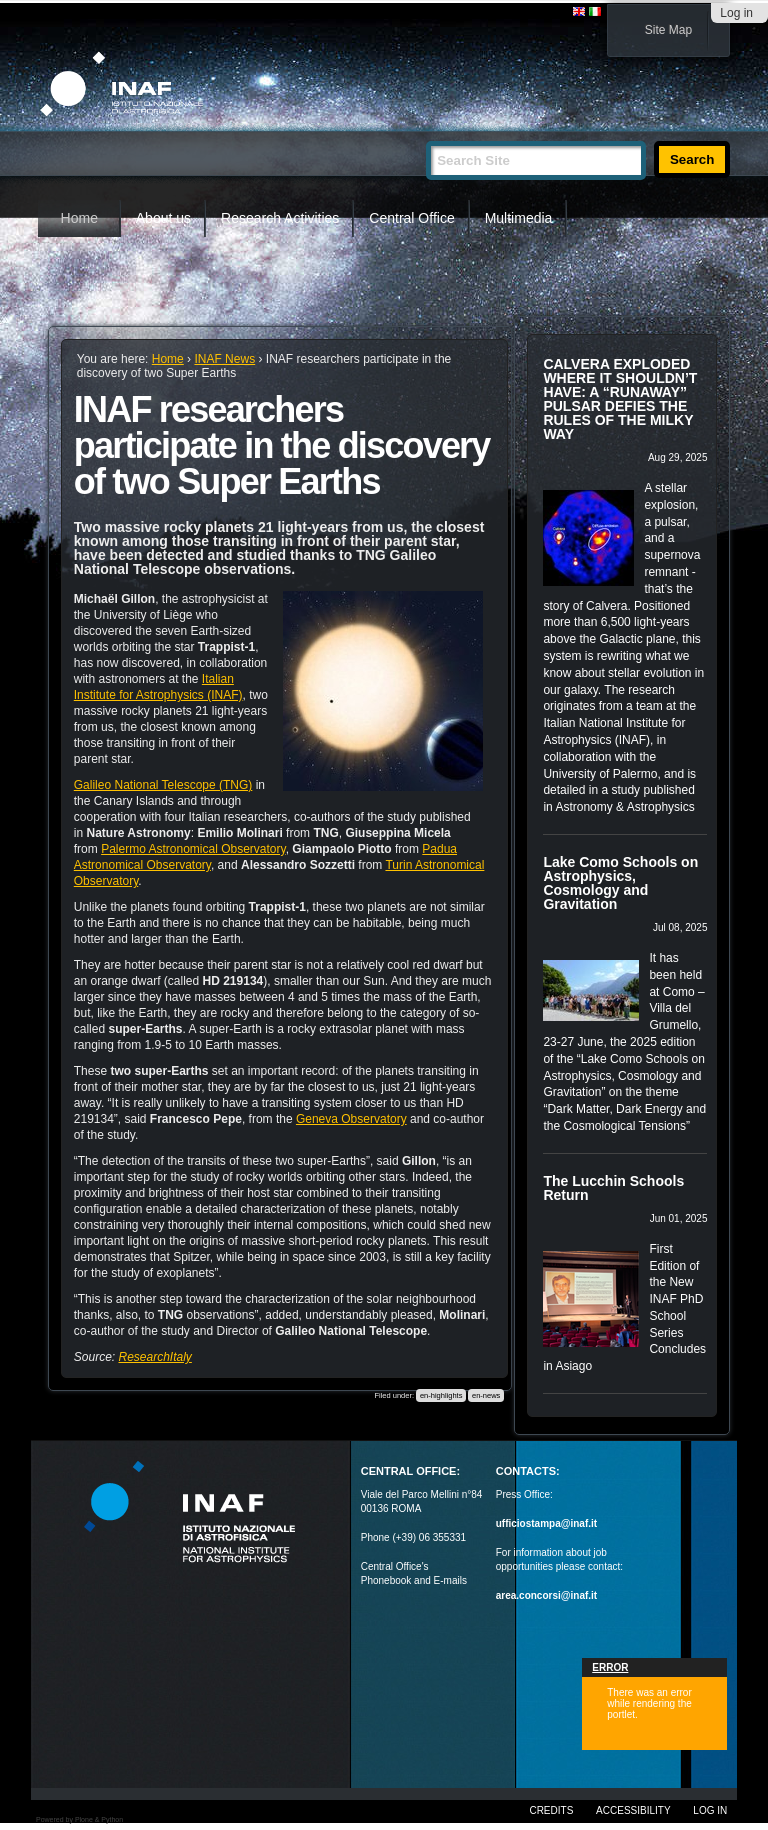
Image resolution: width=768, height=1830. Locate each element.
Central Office (411, 218)
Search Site (425, 132)
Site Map (668, 30)
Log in (736, 13)
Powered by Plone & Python (79, 1819)
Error (610, 1667)
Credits (551, 1810)
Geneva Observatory (351, 1119)
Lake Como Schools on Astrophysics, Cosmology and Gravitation (620, 883)
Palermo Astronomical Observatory (193, 849)
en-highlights (441, 1395)
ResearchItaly (154, 1357)
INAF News (224, 359)
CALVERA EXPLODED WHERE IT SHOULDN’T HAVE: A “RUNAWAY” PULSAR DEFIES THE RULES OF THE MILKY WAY (620, 399)
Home (79, 218)
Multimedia (519, 218)
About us (163, 218)
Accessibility (633, 1810)
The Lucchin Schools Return (613, 1188)
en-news (486, 1395)
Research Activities (280, 218)
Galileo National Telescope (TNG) (163, 785)
